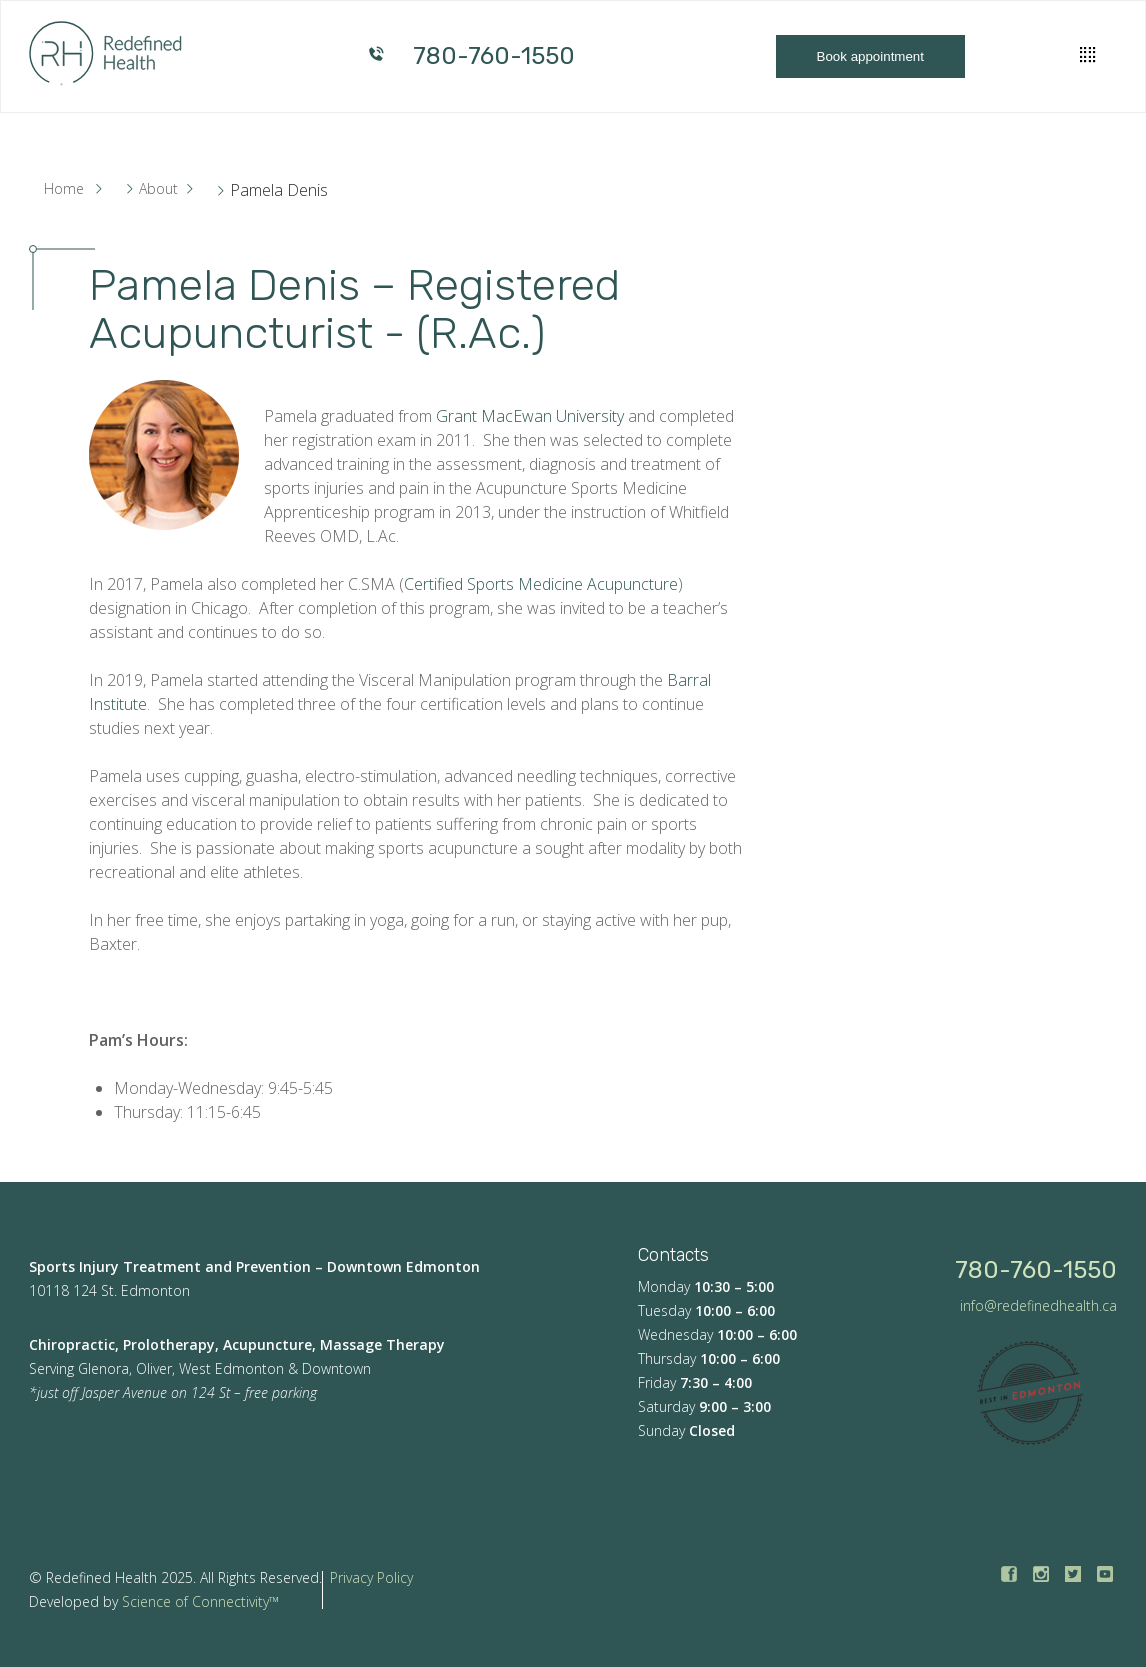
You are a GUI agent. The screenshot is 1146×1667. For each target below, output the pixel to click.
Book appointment (870, 56)
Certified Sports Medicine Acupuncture (541, 584)
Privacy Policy (371, 1577)
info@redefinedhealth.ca (1038, 1305)
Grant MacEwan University (530, 416)
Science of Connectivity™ (200, 1601)
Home (64, 188)
